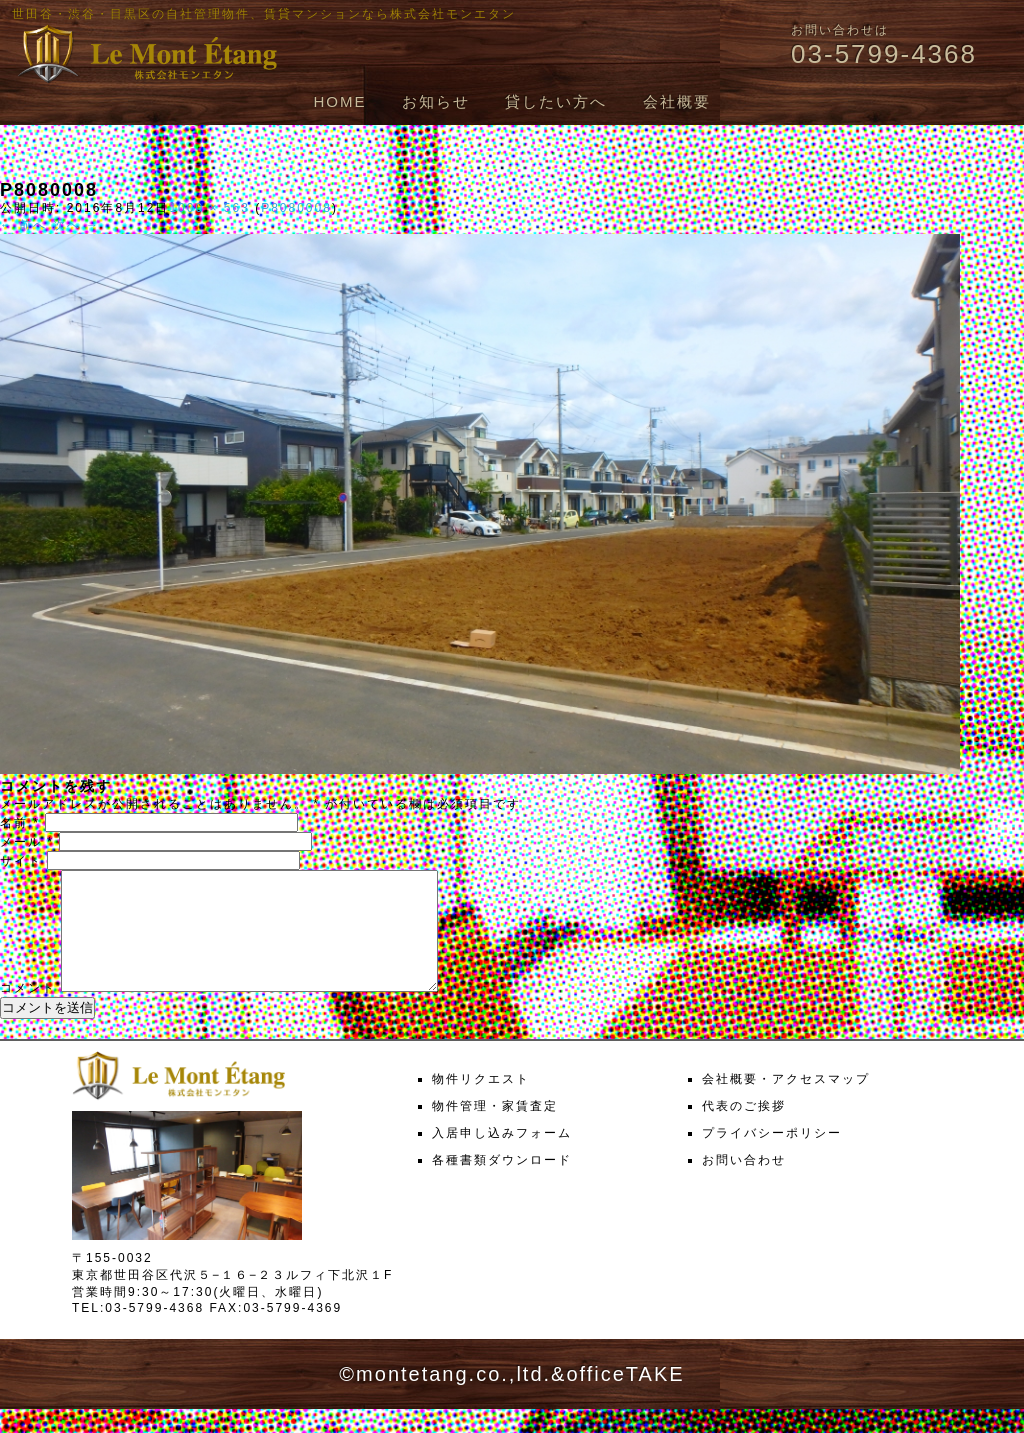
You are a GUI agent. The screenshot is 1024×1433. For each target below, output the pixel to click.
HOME (339, 101)
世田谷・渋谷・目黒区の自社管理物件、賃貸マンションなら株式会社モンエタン (264, 14)
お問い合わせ (744, 1184)
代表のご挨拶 (744, 1130)
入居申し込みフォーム (502, 1157)
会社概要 (677, 101)
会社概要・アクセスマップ (786, 1103)
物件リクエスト (481, 1103)
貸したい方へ (556, 101)
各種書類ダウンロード (502, 1184)
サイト (21, 861)
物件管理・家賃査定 (495, 1130)
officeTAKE (625, 1398)
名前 (20, 823)
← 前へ (23, 225)
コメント (28, 1012)
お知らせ (436, 101)
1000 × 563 (209, 208)
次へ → (76, 225)
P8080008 (296, 208)
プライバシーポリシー (772, 1157)
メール (27, 842)
